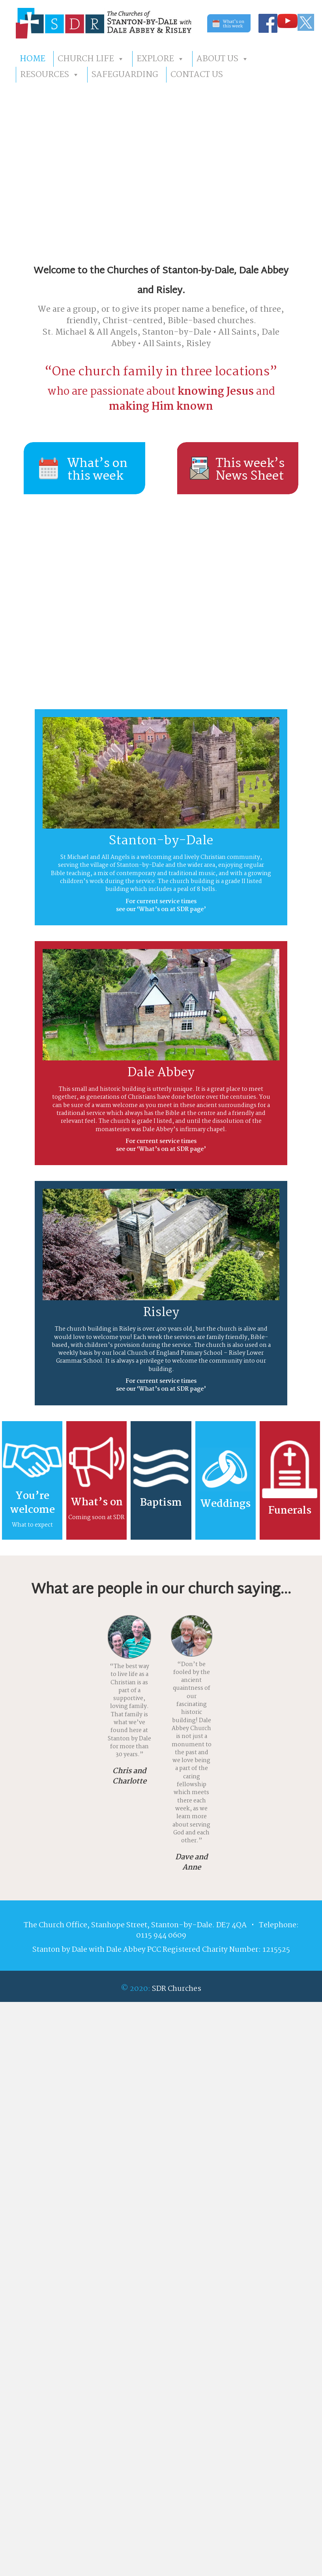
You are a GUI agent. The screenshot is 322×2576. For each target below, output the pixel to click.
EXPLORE (160, 59)
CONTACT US (196, 74)
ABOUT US (223, 59)
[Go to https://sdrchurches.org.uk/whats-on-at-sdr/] (96, 1480)
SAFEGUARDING (125, 74)
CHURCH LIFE (91, 59)
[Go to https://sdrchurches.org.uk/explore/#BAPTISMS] (161, 1480)
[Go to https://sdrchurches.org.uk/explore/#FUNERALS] (290, 1480)
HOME (32, 59)
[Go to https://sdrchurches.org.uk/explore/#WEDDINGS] (225, 1480)
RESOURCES (49, 74)
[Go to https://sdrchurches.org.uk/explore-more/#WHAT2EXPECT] (32, 1480)
